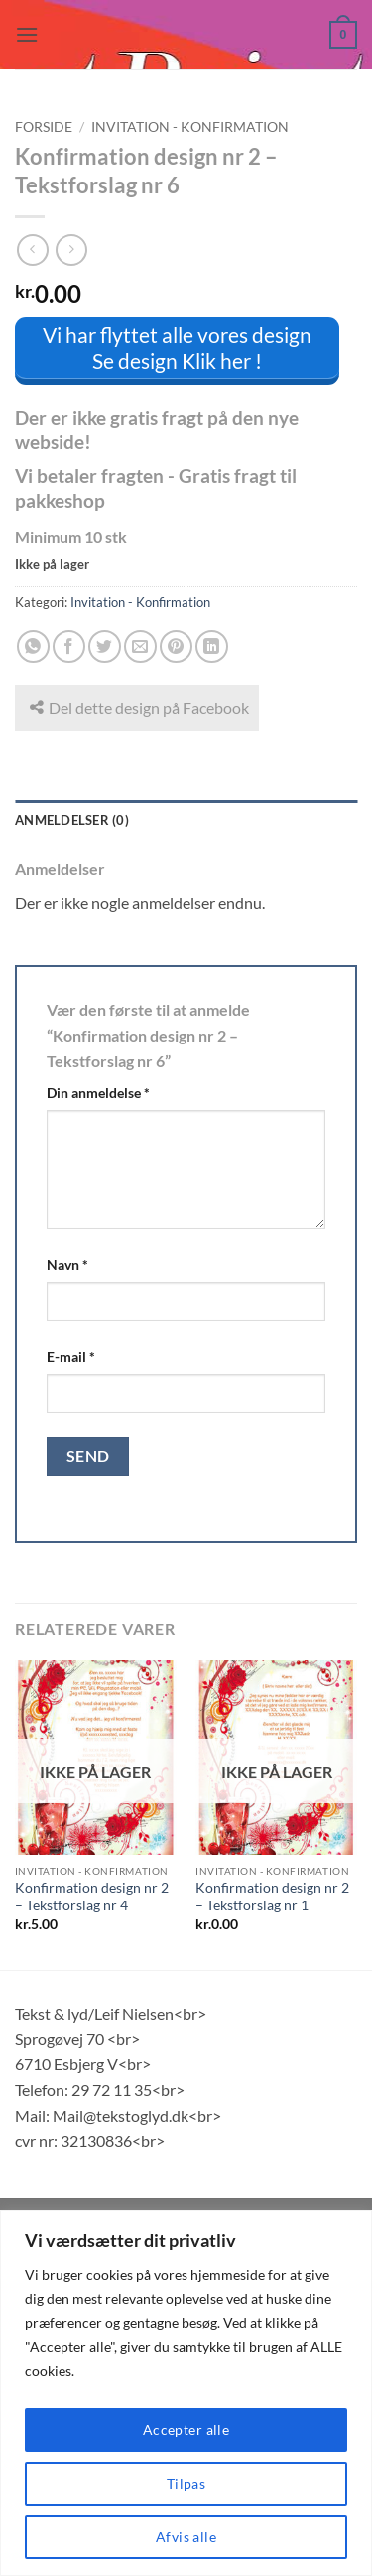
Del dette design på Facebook (139, 707)
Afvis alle (186, 2536)
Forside (43, 127)
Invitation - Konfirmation (190, 127)
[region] (186, 2393)
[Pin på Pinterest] (176, 646)
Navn (67, 1264)
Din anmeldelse (98, 1092)
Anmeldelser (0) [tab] (72, 820)
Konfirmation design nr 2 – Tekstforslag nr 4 (92, 1896)
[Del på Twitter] (104, 646)
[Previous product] (71, 249)
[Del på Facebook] (69, 646)
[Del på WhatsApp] (33, 646)
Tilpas (186, 2483)
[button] (27, 34)
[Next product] (32, 249)
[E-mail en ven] (140, 646)
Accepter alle (186, 2429)
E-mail (71, 1356)
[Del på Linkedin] (211, 646)
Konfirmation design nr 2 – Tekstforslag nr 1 (272, 1896)
